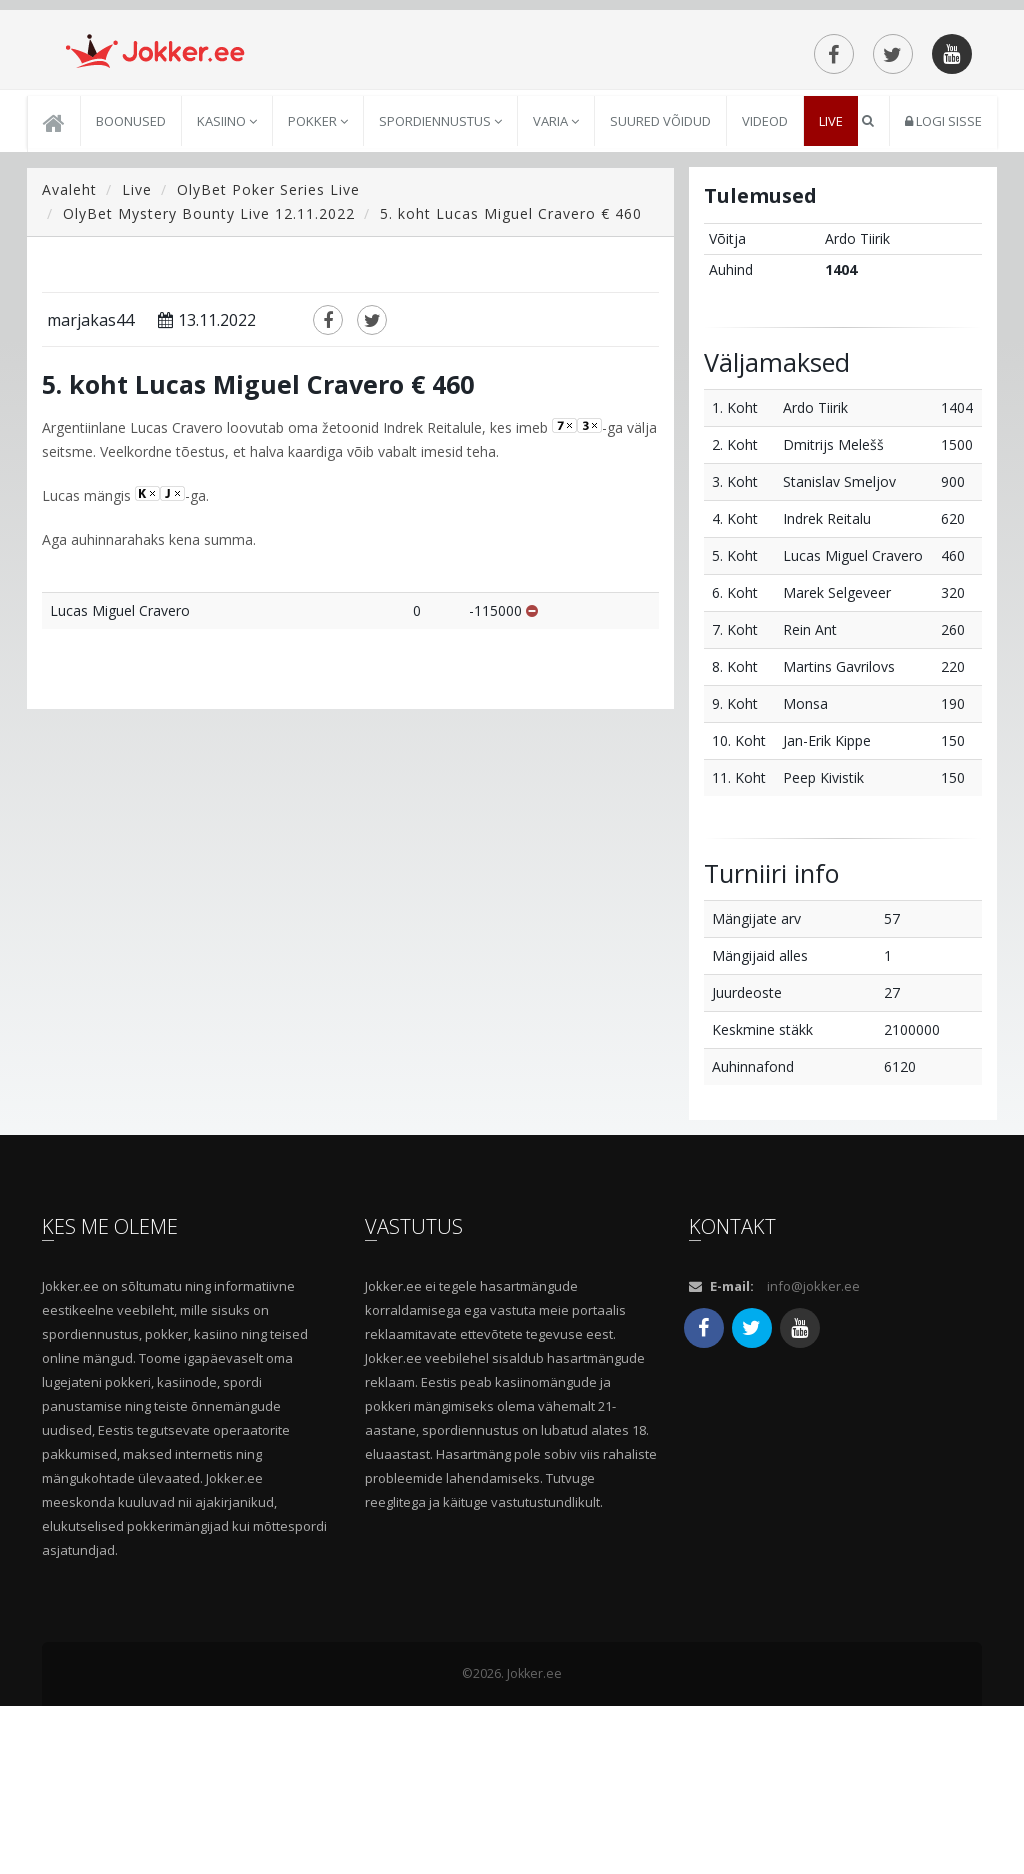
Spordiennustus (440, 290)
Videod (765, 290)
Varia (556, 290)
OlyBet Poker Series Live (268, 358)
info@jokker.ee (813, 1454)
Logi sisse (943, 290)
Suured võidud (660, 290)
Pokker (318, 290)
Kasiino (227, 290)
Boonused (131, 290)
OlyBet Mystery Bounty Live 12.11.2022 (209, 382)
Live (831, 290)
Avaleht (69, 358)
